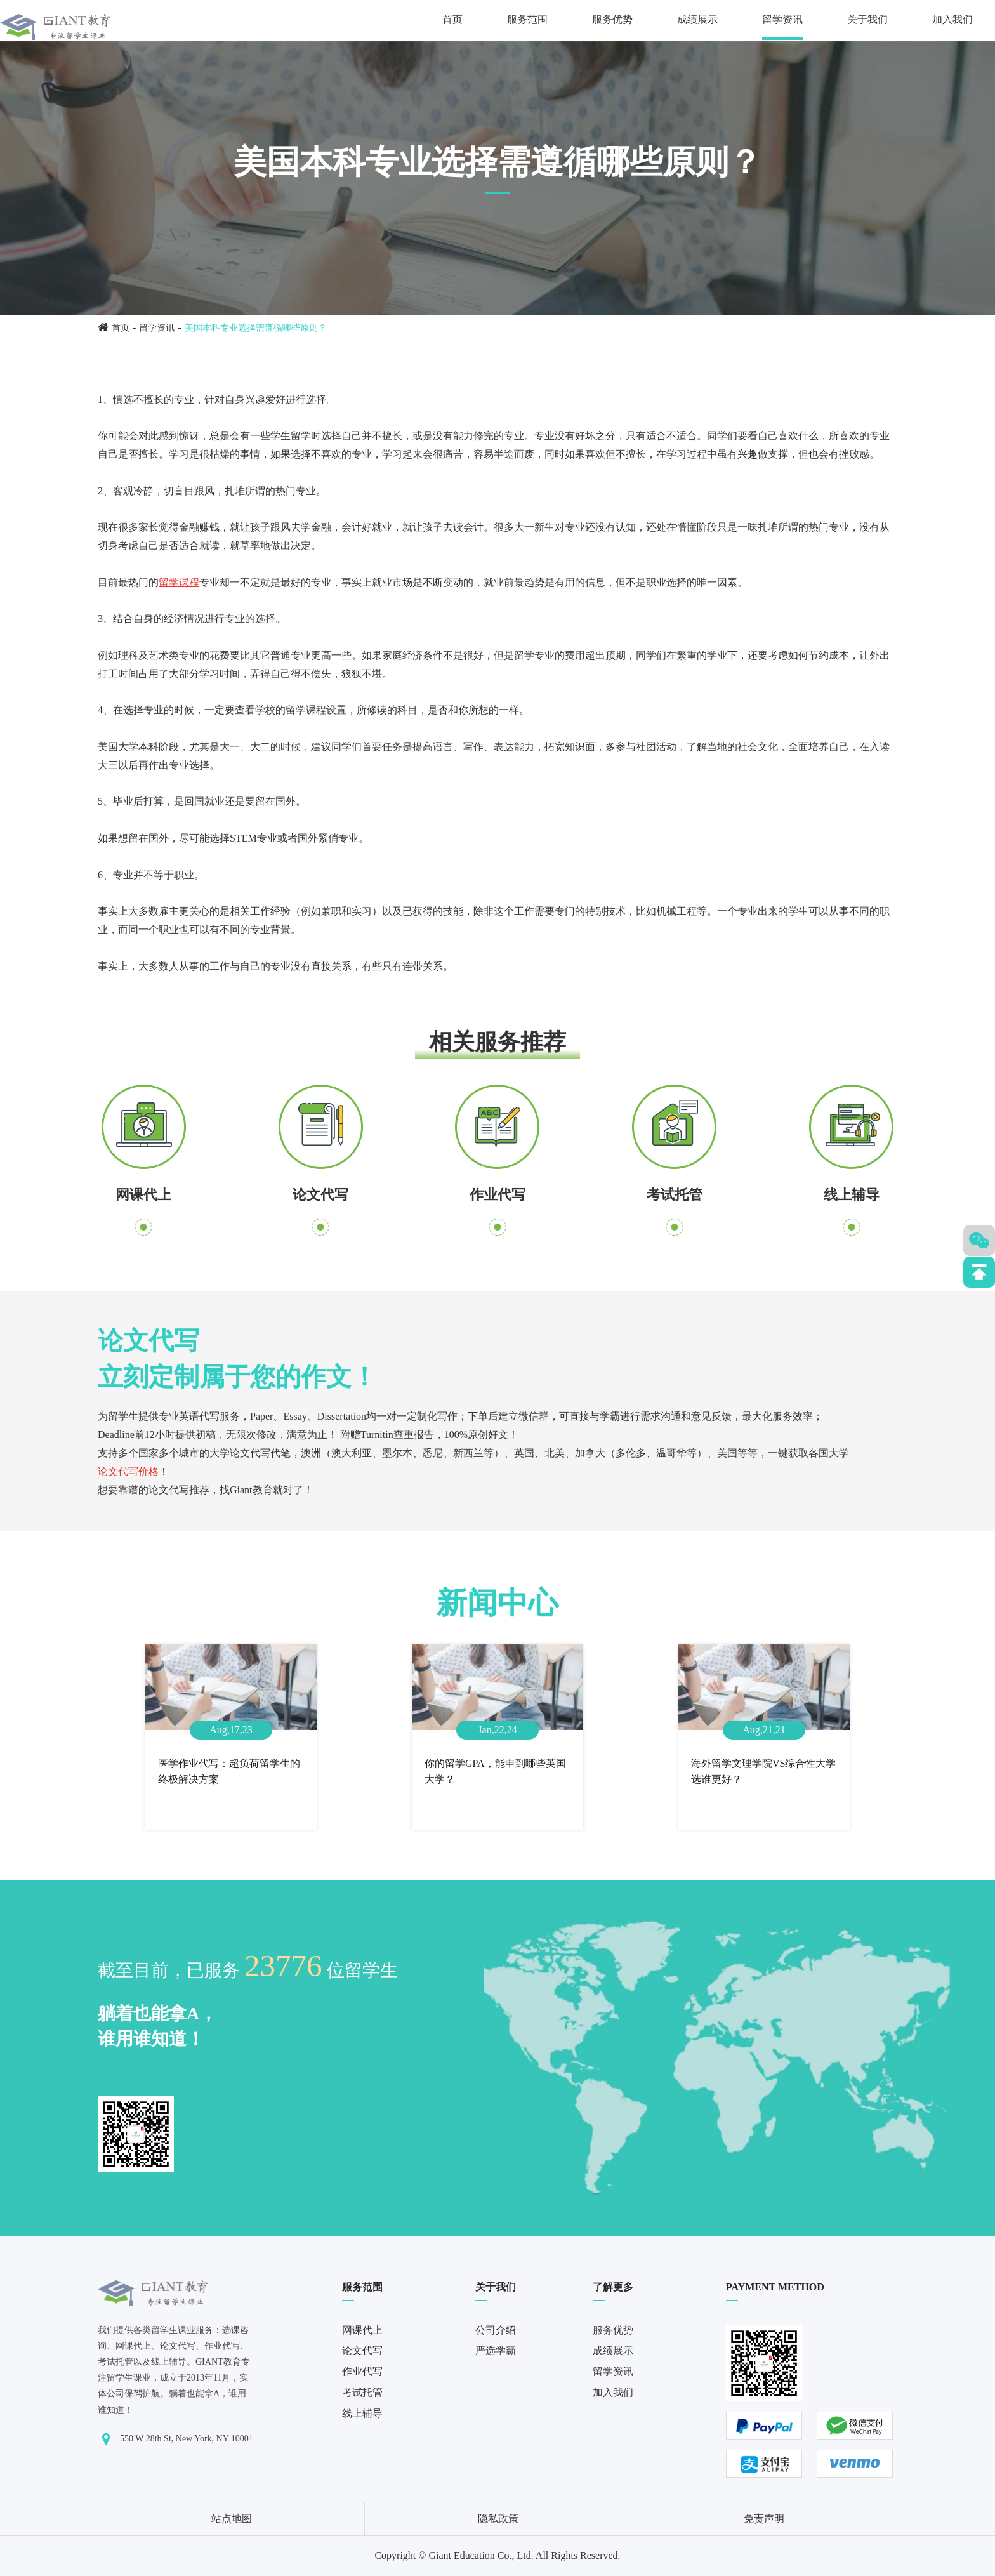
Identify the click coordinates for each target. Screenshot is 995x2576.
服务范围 (527, 19)
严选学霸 (495, 2350)
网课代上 (143, 1195)
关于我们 (867, 19)
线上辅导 (852, 1195)
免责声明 (764, 2518)
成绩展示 (697, 19)
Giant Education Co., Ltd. (480, 2555)
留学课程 (179, 582)
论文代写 (320, 1195)
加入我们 (952, 19)
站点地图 (231, 2518)
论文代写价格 (128, 1471)
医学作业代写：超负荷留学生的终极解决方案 (229, 1771)
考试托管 (674, 1195)
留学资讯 (782, 19)
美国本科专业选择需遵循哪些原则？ (256, 328)
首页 (452, 19)
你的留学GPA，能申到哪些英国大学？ (495, 1771)
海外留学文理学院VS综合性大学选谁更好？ (763, 1771)
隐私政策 (498, 2518)
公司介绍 (495, 2330)
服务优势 (612, 19)
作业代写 (497, 1195)
